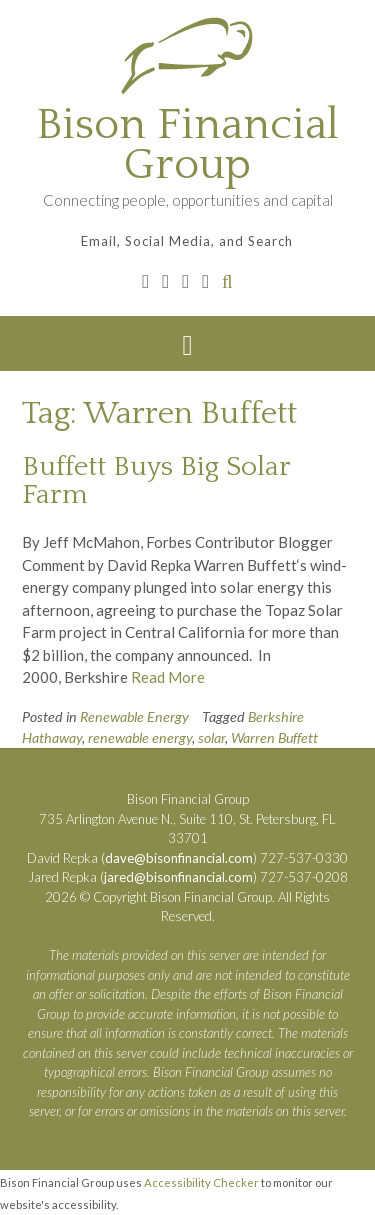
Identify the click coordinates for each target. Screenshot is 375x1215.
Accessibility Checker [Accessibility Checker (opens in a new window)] (201, 1182)
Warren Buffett (274, 737)
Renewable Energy (134, 716)
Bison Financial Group (187, 145)
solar (211, 737)
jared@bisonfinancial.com (178, 877)
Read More (168, 677)
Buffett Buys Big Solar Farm (156, 480)
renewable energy (140, 737)
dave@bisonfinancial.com (179, 858)
